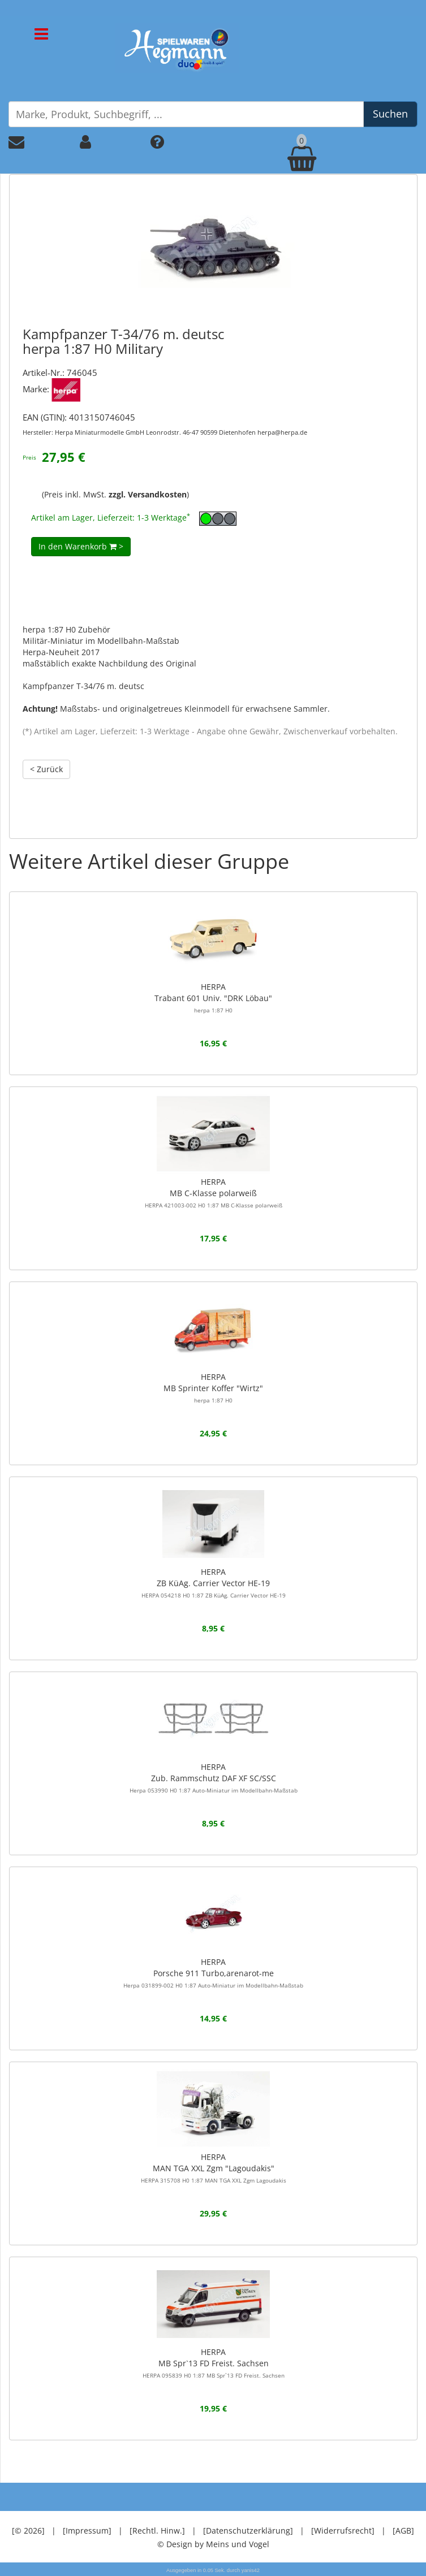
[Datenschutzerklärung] (248, 2530)
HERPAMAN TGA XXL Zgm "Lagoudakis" (213, 2167)
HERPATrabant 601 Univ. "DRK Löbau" (213, 997)
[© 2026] (28, 2530)
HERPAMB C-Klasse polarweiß (213, 1192)
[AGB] (403, 2530)
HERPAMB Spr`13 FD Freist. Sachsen (214, 2362)
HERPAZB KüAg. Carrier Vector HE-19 (213, 1582)
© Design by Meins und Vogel (213, 2544)
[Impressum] (87, 2530)
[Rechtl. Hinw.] (157, 2530)
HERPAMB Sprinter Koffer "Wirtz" (213, 1387)
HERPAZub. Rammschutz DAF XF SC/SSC (214, 1777)
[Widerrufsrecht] (343, 2530)
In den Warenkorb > (80, 546)
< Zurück (46, 769)
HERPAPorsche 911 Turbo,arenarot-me (213, 1972)
